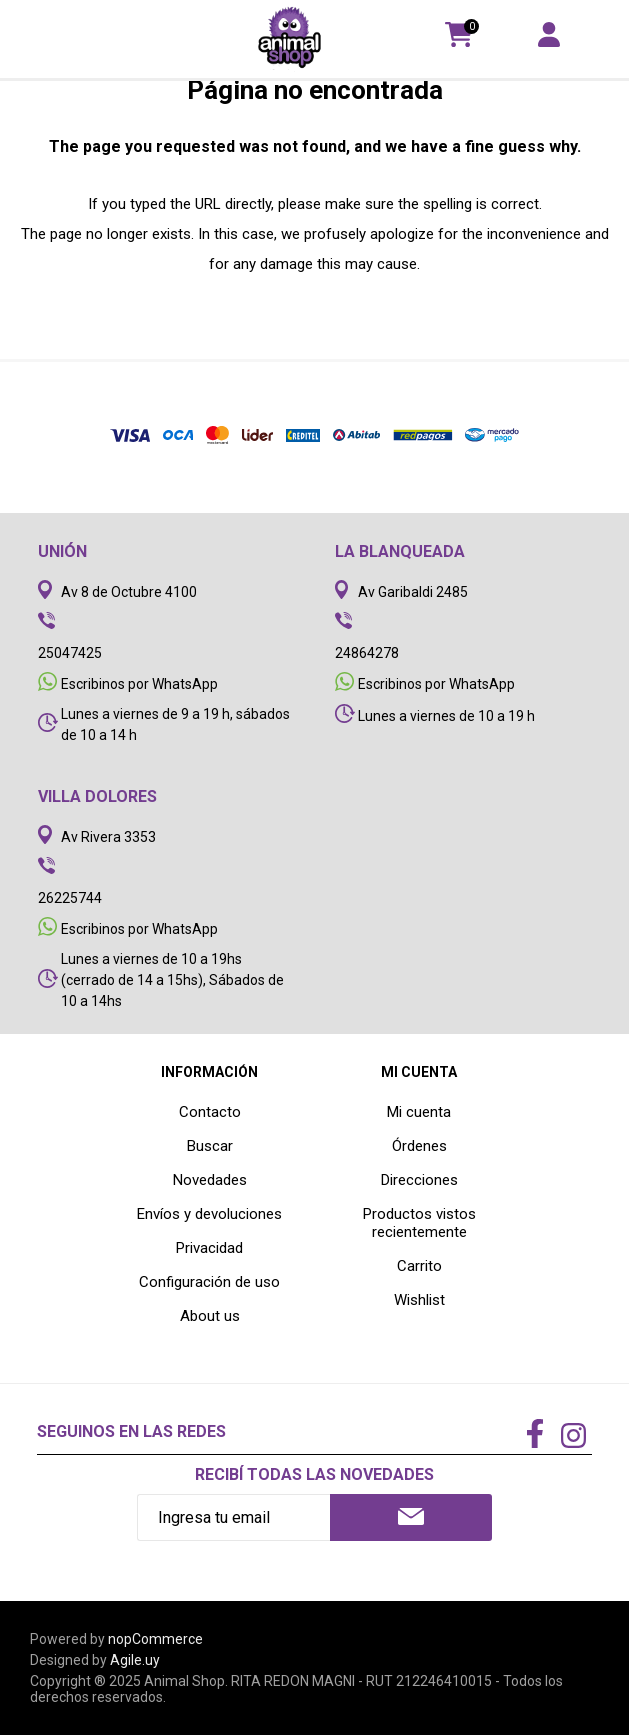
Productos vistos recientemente (419, 1223)
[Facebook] (535, 1435)
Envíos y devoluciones (209, 1214)
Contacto (210, 1112)
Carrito (419, 1266)
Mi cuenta (419, 1112)
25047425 (70, 653)
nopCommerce (155, 1639)
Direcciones (419, 1180)
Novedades (210, 1180)
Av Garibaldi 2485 (413, 592)
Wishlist (419, 1300)
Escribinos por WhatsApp (139, 684)
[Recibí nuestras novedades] (233, 1517)
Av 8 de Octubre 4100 (129, 592)
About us (210, 1316)
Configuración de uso (209, 1282)
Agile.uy (135, 1660)
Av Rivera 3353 (108, 837)
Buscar (210, 1146)
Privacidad (209, 1248)
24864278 (367, 653)
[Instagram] (573, 1438)
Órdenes (419, 1146)
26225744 (70, 898)
